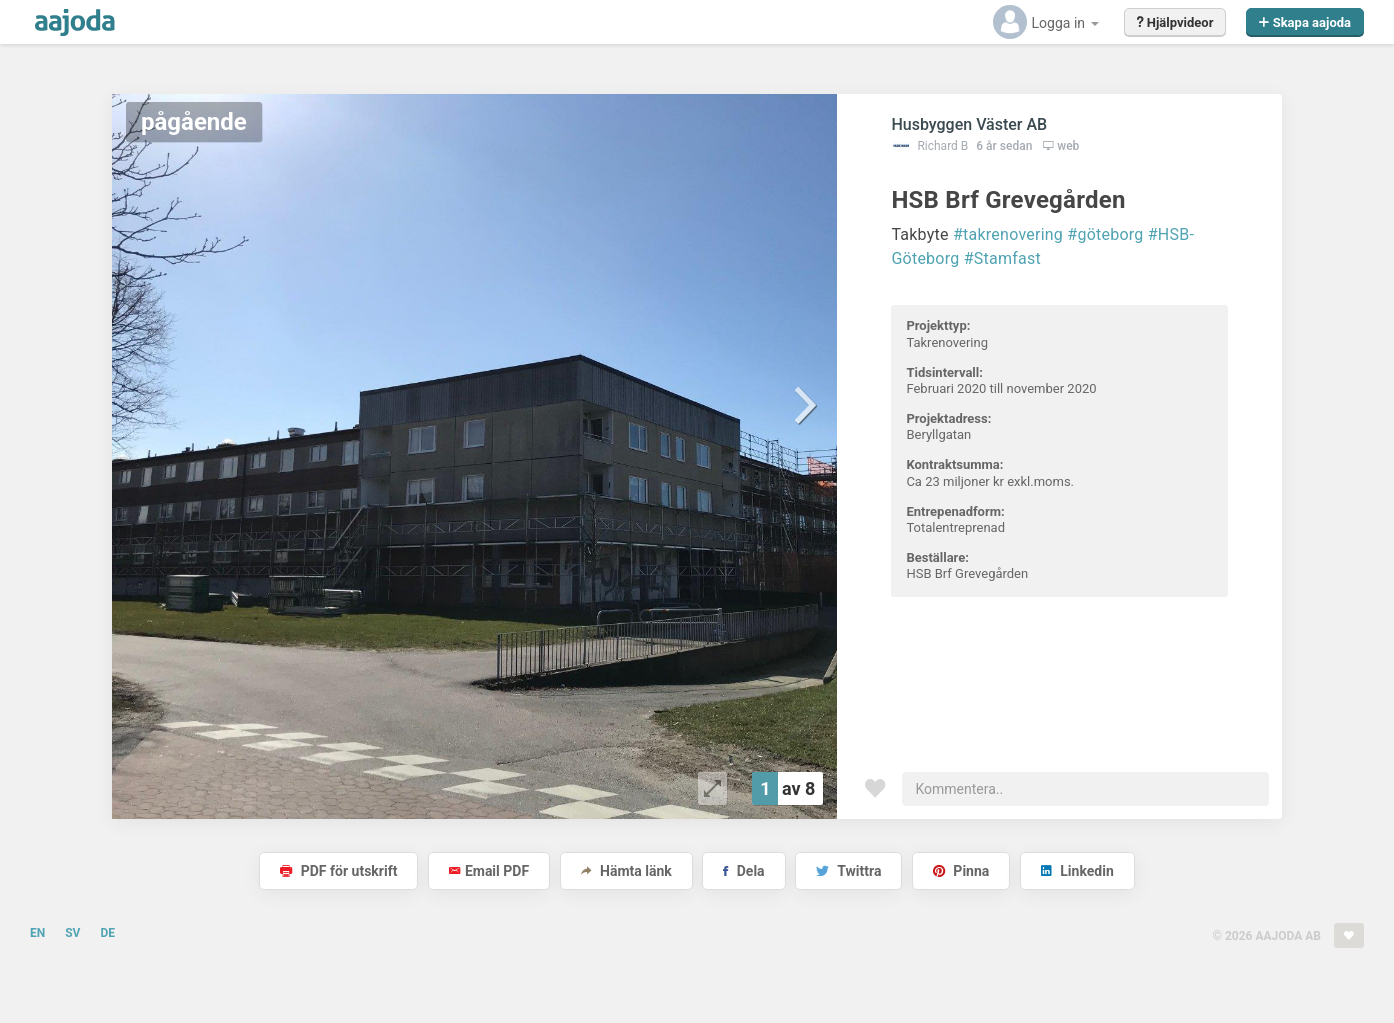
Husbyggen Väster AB (969, 124)
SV (72, 933)
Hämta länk (626, 871)
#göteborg (1105, 234)
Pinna (961, 871)
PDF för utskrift (338, 871)
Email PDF (489, 871)
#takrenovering (1008, 234)
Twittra (848, 871)
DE (107, 933)
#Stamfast (1002, 258)
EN (37, 933)
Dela (743, 871)
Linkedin (1077, 871)
